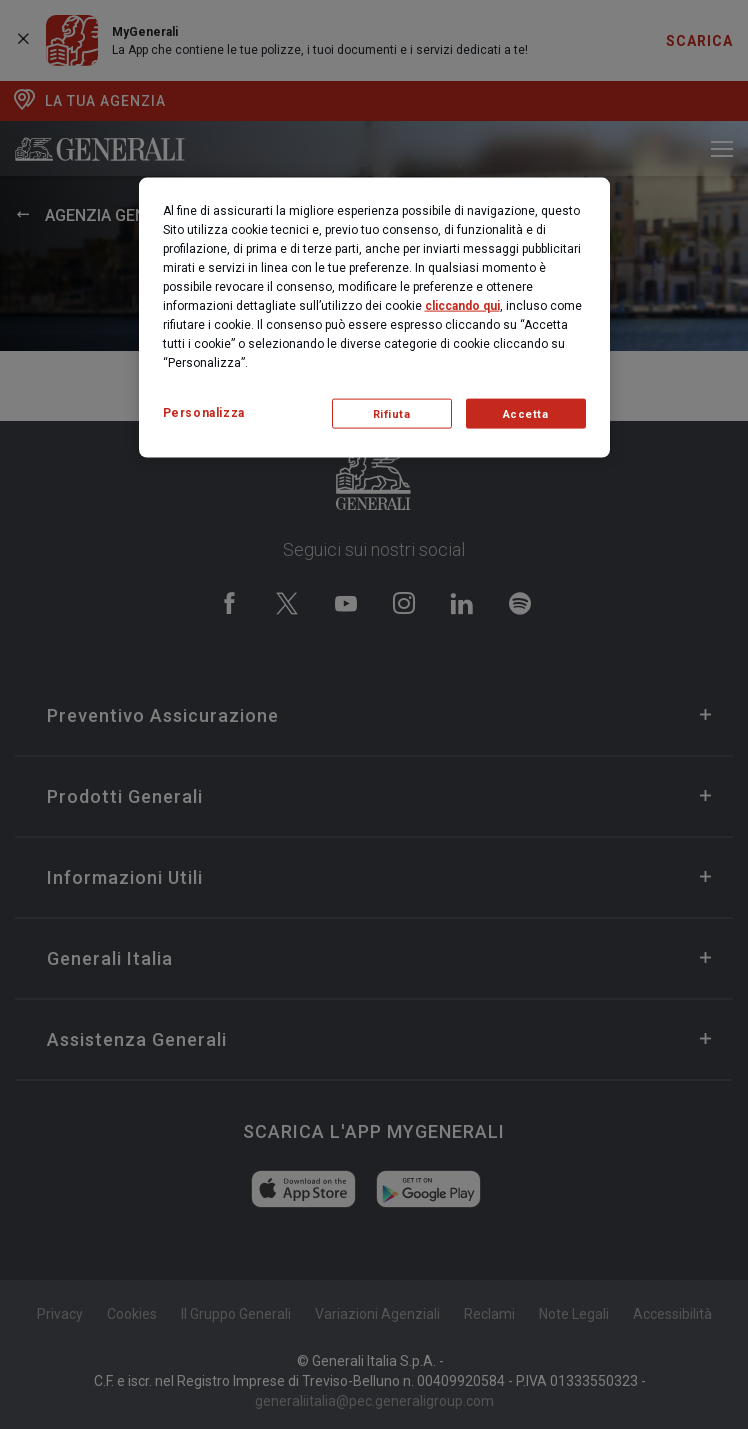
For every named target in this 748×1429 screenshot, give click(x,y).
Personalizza (204, 413)
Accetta (526, 413)
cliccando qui (462, 306)
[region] (374, 318)
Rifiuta (392, 413)
